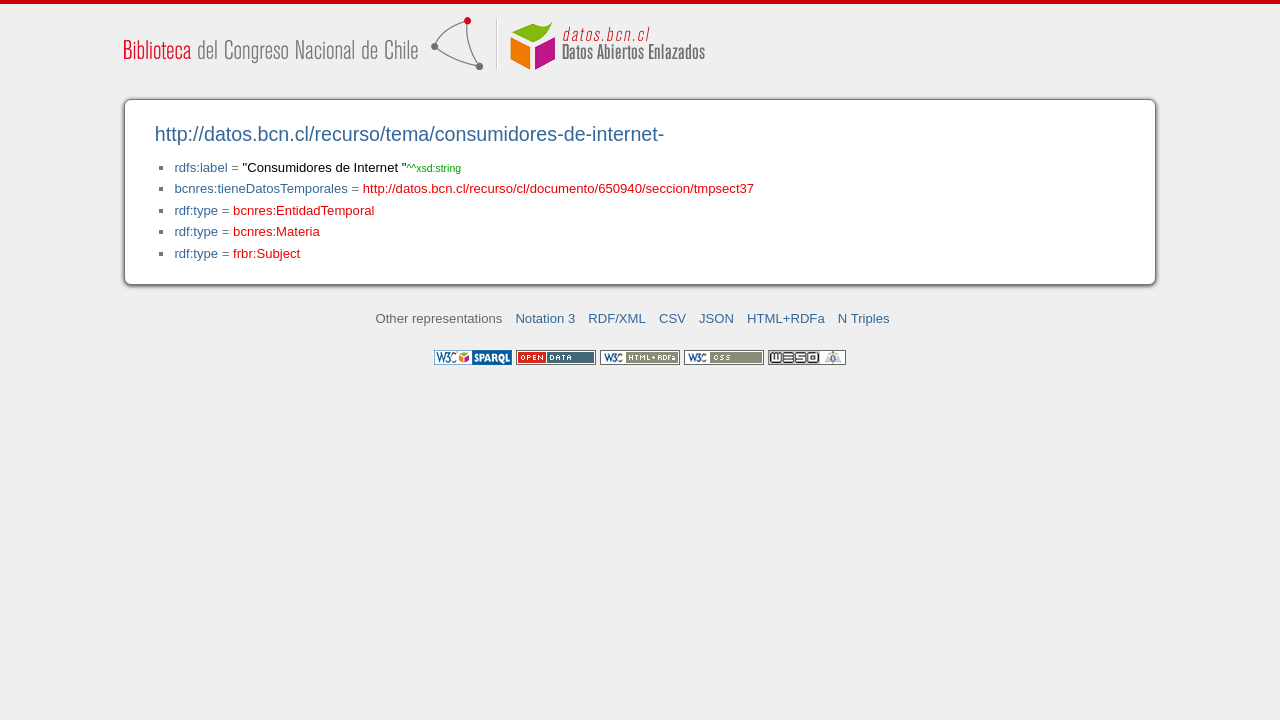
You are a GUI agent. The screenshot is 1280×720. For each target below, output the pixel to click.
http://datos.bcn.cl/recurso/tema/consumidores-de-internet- (410, 134)
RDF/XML (617, 318)
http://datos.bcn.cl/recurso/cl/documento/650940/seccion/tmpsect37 (558, 188)
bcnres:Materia (276, 231)
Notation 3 (545, 318)
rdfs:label (200, 167)
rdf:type (196, 210)
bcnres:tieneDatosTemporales (260, 188)
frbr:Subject (266, 253)
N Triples (864, 318)
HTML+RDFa (786, 318)
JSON (716, 318)
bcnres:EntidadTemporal (303, 210)
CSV (672, 318)
